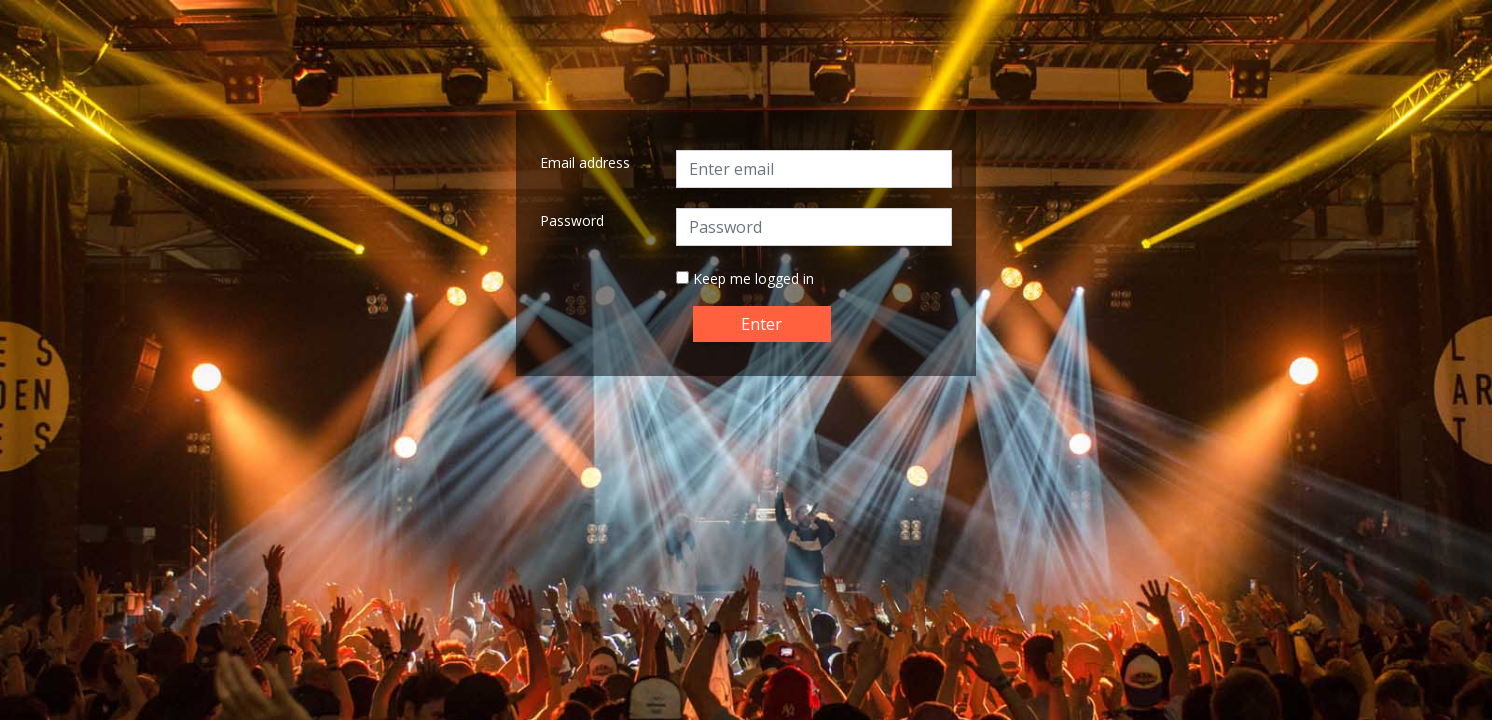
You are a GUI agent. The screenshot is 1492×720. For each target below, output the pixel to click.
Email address (585, 162)
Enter (761, 324)
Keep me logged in (753, 278)
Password (572, 220)
